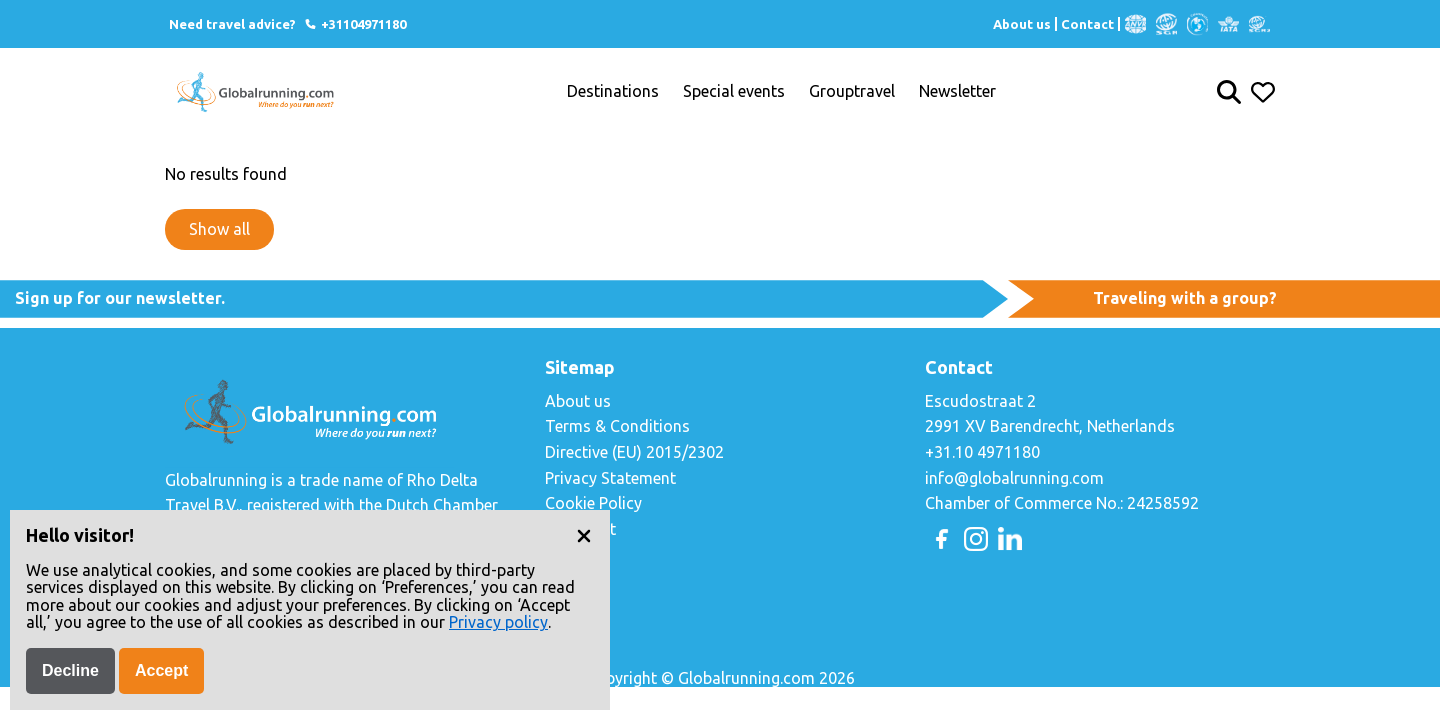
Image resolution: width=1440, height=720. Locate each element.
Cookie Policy (593, 503)
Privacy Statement (610, 478)
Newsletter (957, 91)
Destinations (613, 91)
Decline (70, 670)
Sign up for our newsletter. (120, 298)
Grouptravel (852, 91)
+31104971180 (354, 24)
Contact (1087, 24)
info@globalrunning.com (1014, 478)
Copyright (580, 529)
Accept (161, 670)
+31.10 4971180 (982, 452)
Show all (219, 229)
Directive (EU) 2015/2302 (634, 452)
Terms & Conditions (617, 426)
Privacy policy (498, 622)
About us (1022, 24)
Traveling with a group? (1185, 298)
